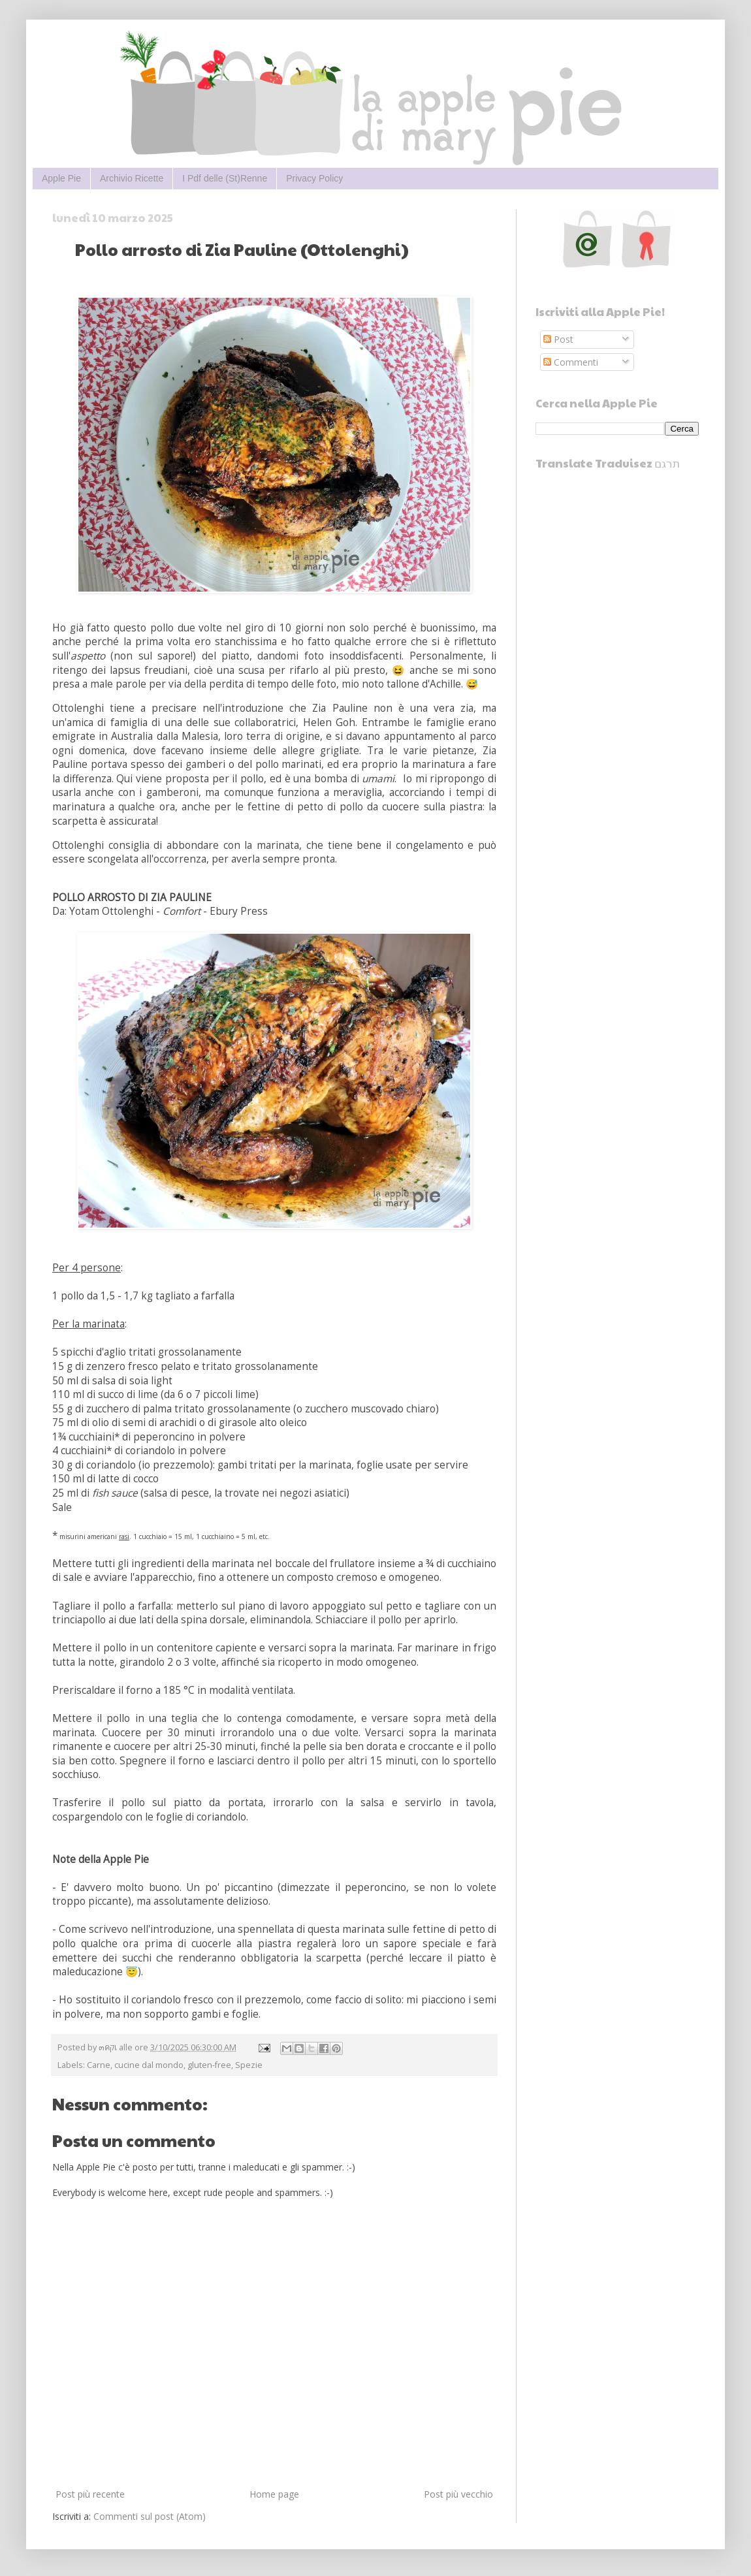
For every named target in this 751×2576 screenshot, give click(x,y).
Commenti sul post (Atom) (149, 2516)
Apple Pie (61, 178)
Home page (274, 2494)
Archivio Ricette (131, 178)
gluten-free (209, 2065)
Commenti (570, 362)
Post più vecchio (458, 2494)
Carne (98, 2065)
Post (558, 339)
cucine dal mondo (149, 2065)
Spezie (249, 2065)
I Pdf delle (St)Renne (224, 178)
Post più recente (90, 2494)
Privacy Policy (314, 178)
